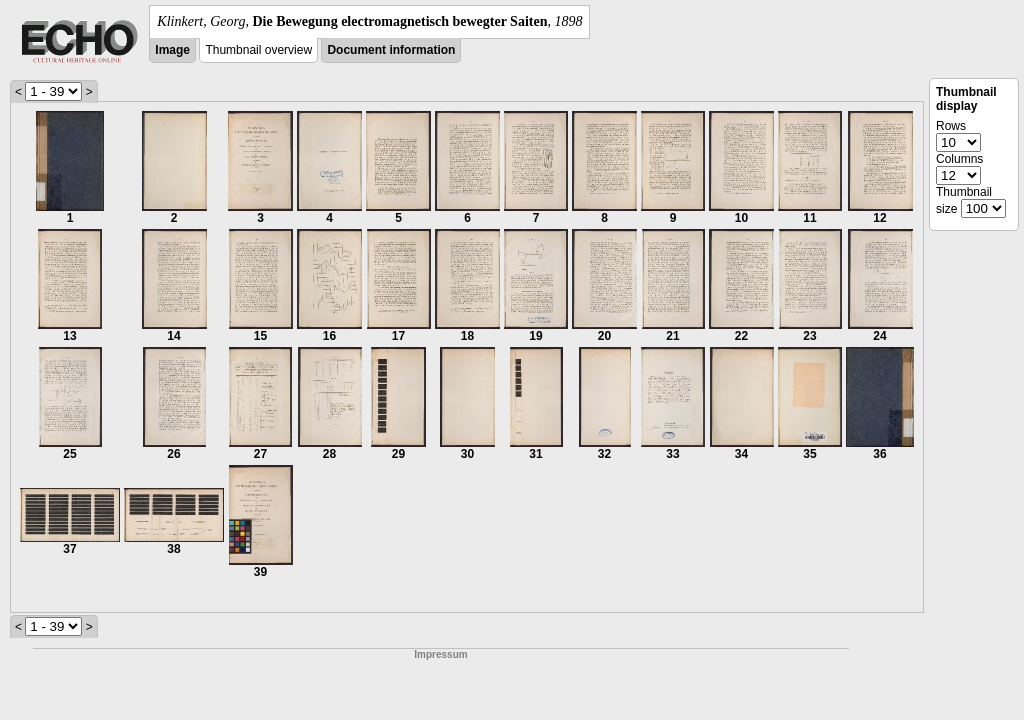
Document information (391, 50)
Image (172, 50)
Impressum (440, 654)
